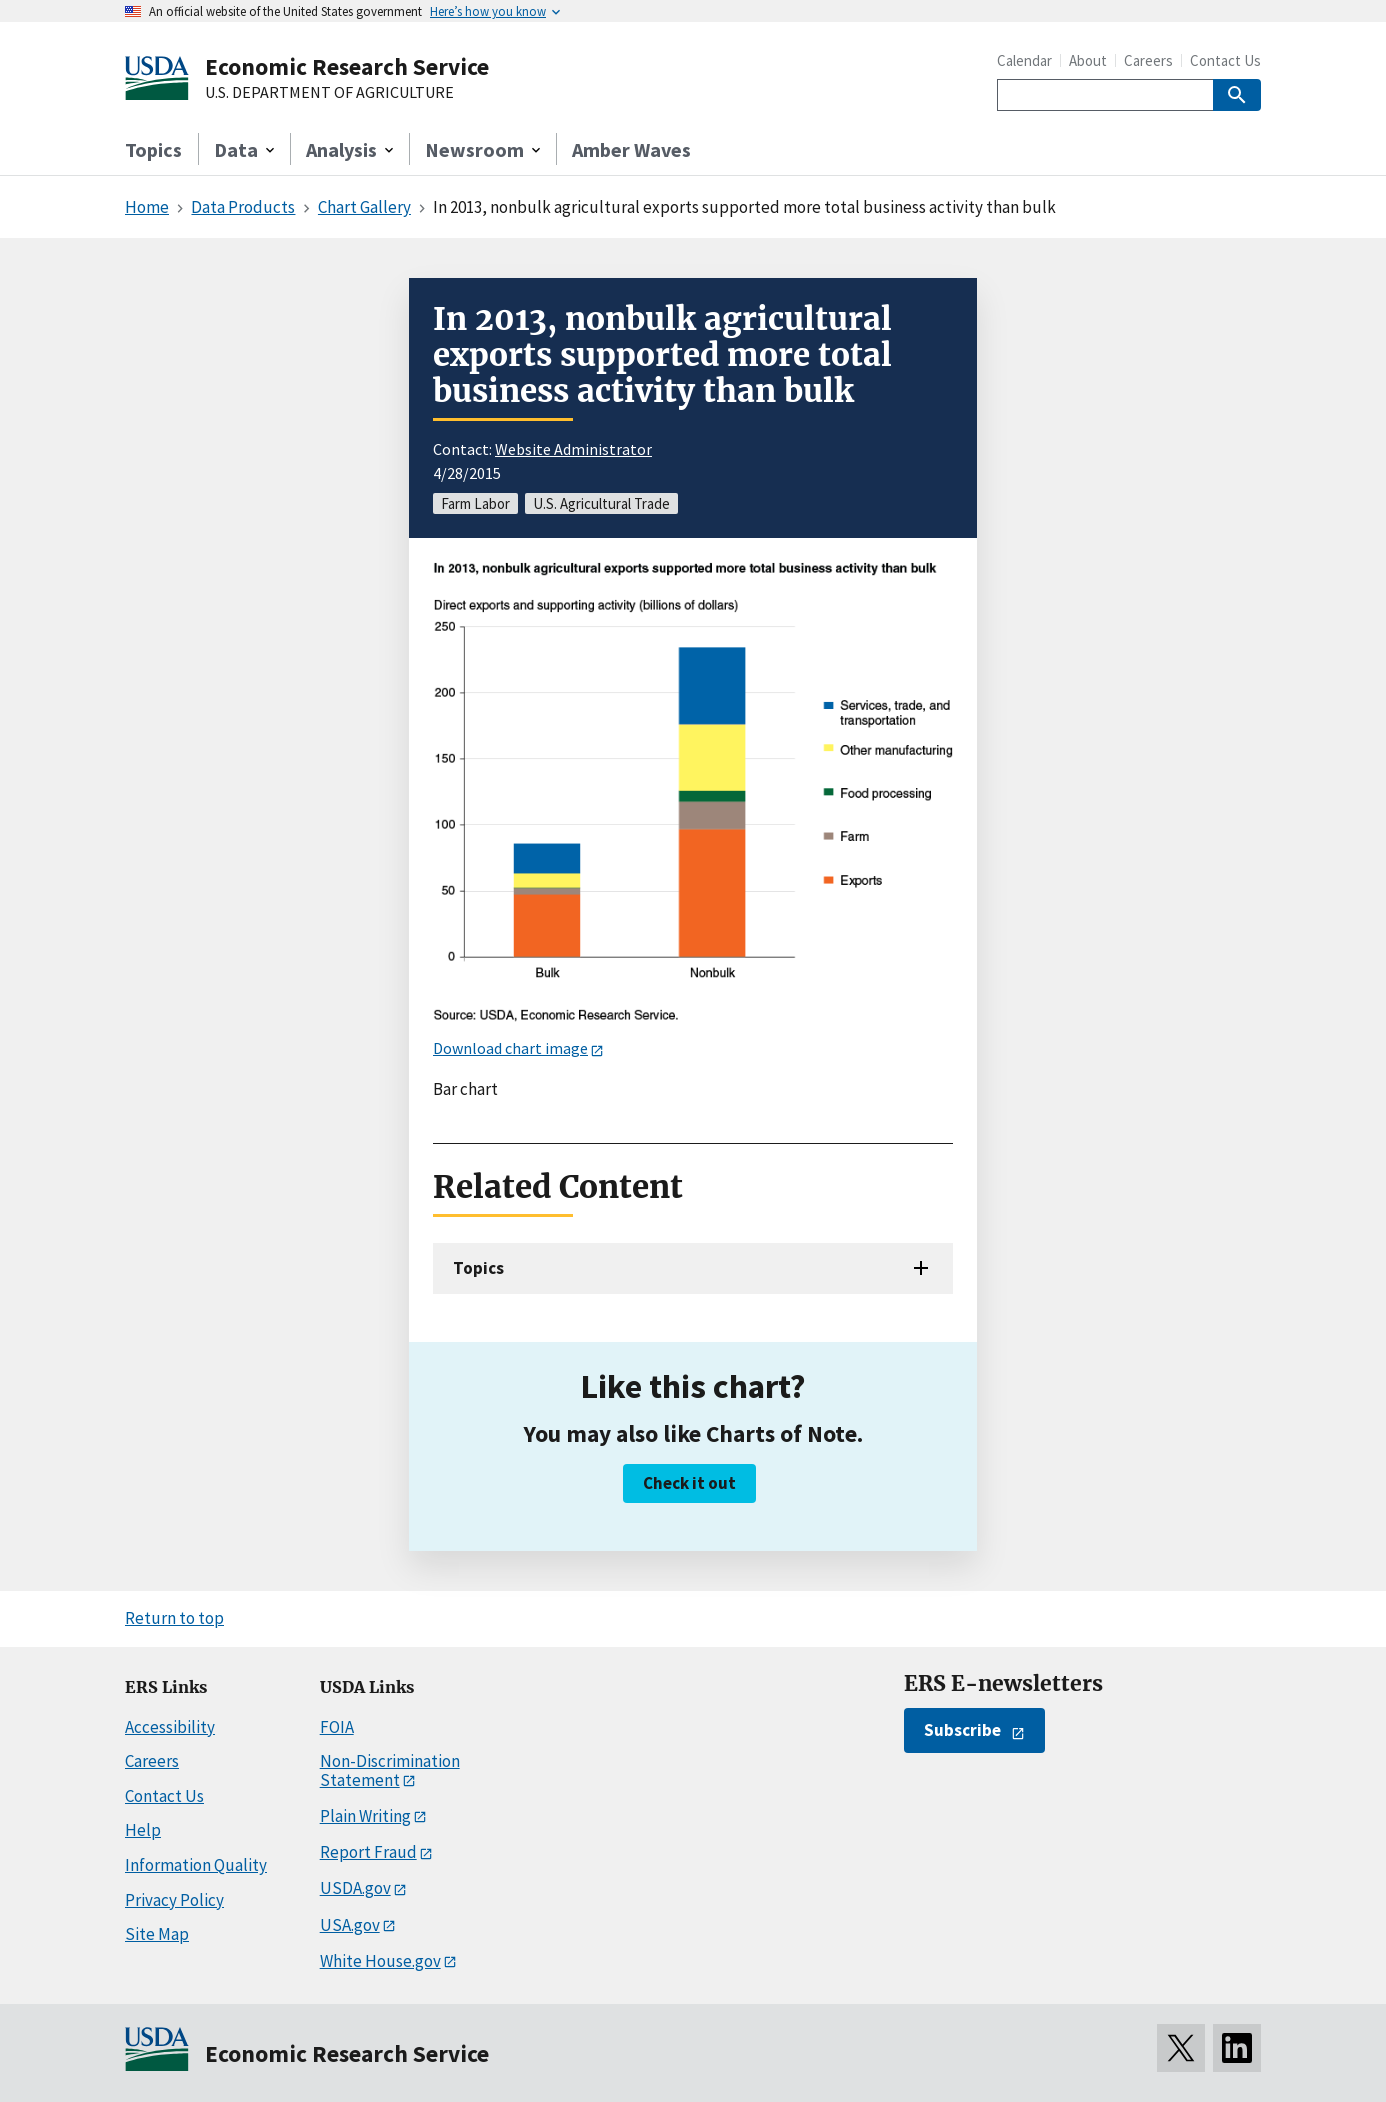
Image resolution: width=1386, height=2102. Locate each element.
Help (143, 1830)
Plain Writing (365, 1816)
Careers (1148, 60)
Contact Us (1225, 60)
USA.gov (350, 1925)
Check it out (689, 1483)
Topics (153, 149)
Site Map (157, 1934)
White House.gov (380, 1961)
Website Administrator (573, 449)
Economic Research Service (347, 66)
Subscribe (962, 1730)
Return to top (174, 1618)
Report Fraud (368, 1852)
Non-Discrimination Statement (390, 1770)
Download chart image (510, 1048)
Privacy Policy (174, 1900)
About (1088, 60)
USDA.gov (355, 1888)
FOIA (337, 1727)
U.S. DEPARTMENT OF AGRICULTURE (329, 93)
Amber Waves (631, 149)
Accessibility (170, 1727)
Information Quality (196, 1865)
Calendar (1024, 60)
